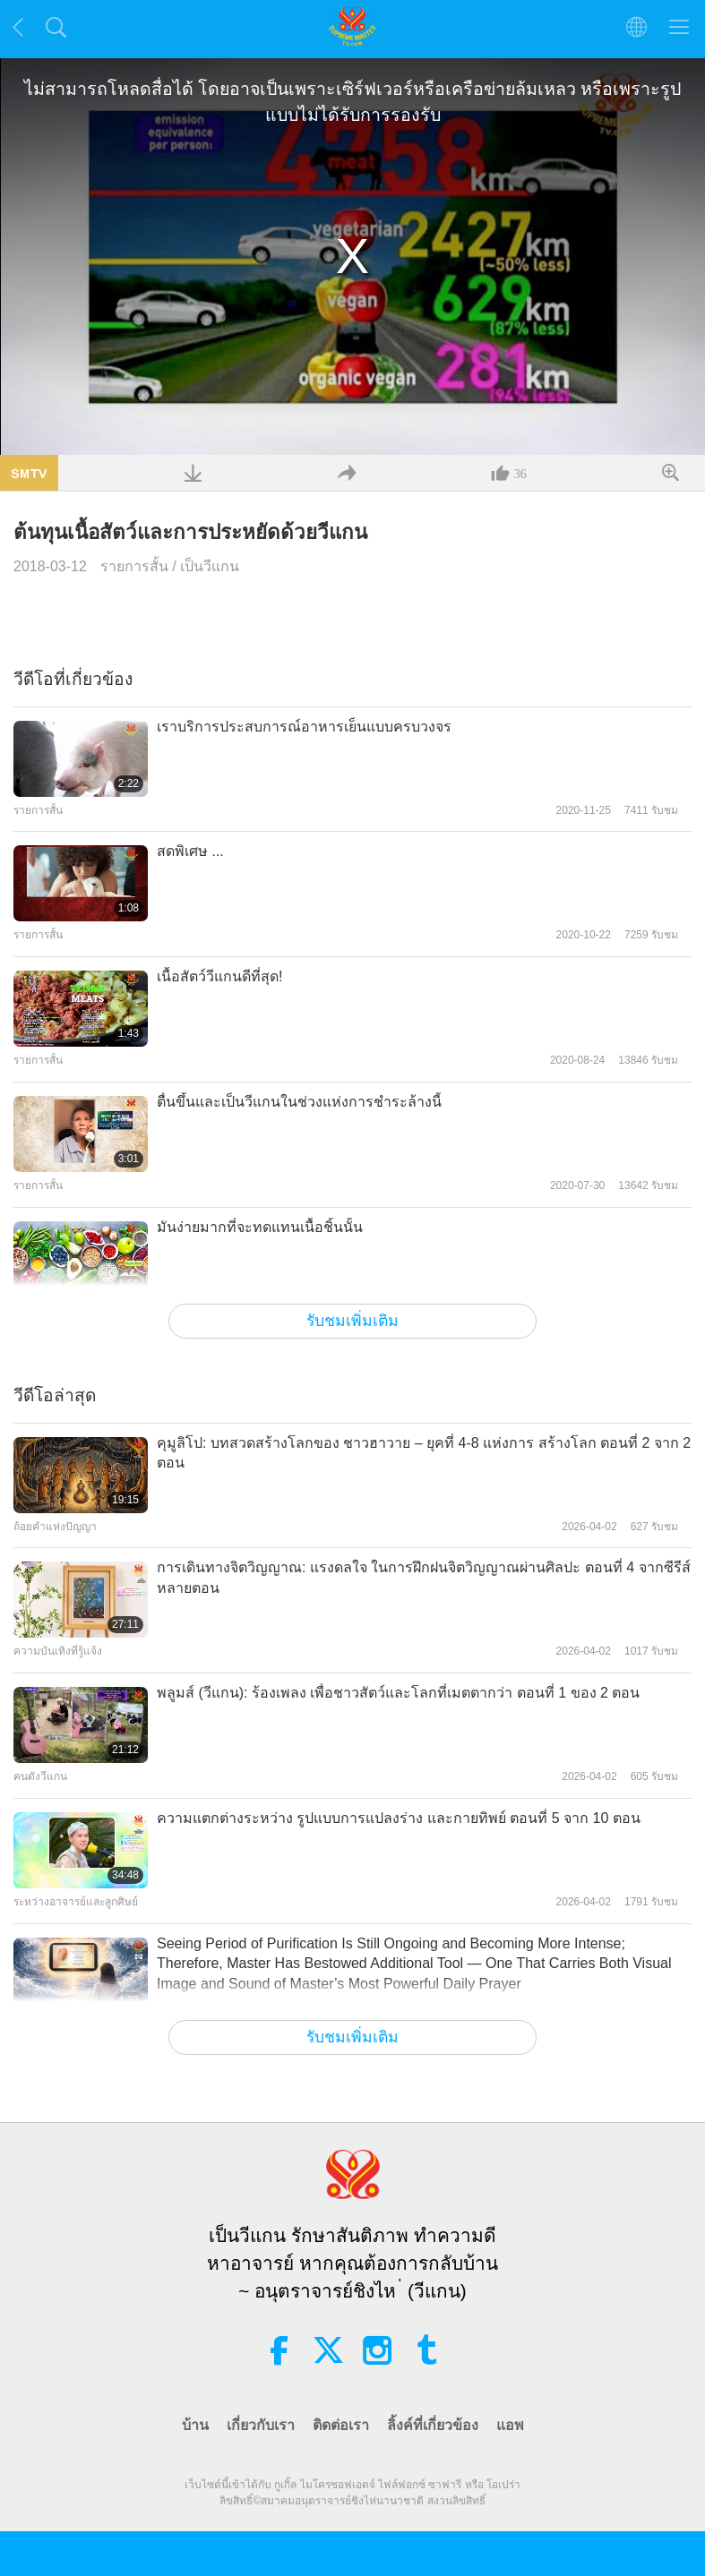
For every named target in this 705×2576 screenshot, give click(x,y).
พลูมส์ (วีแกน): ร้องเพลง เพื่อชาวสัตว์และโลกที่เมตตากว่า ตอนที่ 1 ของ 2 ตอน (398, 1692)
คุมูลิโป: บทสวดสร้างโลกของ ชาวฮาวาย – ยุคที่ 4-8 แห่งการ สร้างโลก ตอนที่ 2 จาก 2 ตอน (424, 1452)
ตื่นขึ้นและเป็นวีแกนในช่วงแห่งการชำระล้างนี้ (299, 1101)
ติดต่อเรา (341, 2425)
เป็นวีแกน (209, 566)
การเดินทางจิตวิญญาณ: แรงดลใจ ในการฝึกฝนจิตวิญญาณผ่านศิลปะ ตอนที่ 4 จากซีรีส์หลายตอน (424, 1577)
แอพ (510, 2425)
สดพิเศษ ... (190, 851)
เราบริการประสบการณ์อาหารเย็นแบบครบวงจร (304, 726)
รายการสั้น (134, 566)
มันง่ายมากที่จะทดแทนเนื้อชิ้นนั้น (260, 1227)
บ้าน (195, 2425)
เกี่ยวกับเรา (261, 2425)
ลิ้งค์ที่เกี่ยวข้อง (432, 2425)
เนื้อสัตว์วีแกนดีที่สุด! (219, 976)
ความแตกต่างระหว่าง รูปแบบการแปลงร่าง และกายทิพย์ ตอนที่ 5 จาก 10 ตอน (399, 1818)
